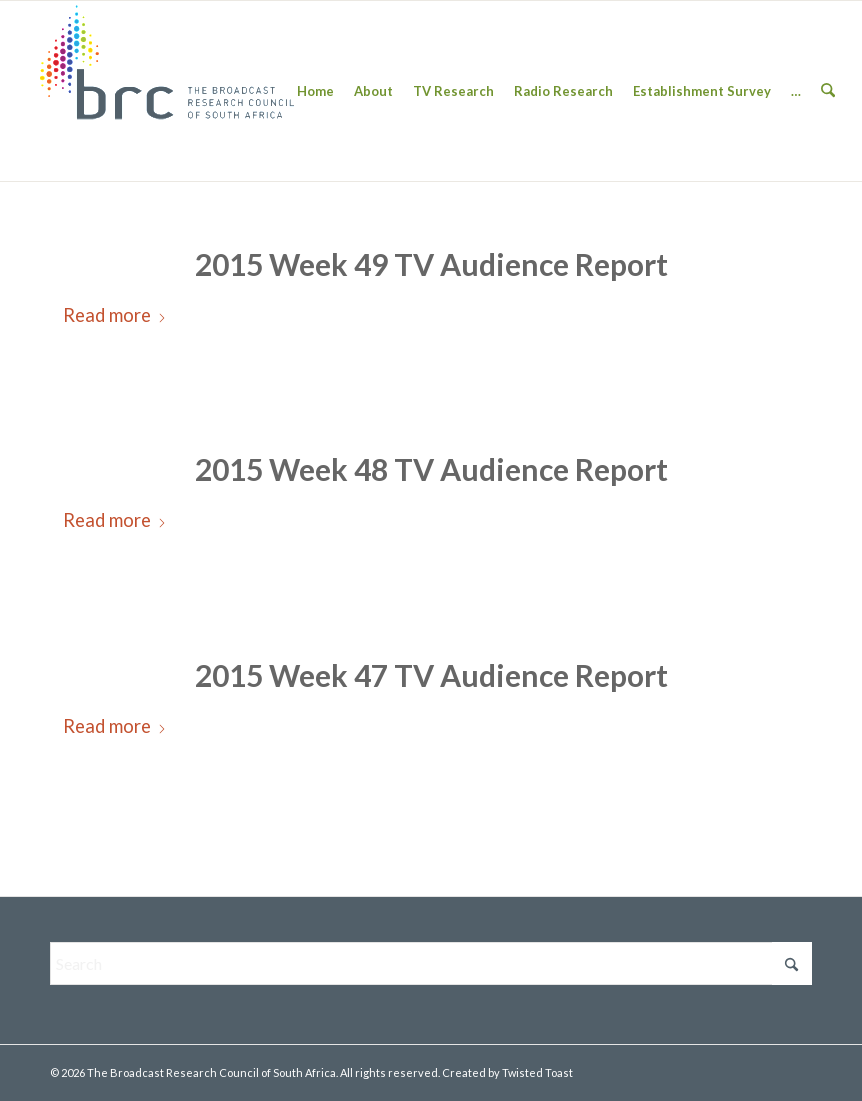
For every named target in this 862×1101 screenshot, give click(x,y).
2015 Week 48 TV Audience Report (431, 469)
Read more (115, 315)
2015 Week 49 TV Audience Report (431, 264)
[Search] (827, 91)
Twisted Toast (537, 1072)
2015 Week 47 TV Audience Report (431, 675)
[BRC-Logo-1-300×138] (167, 91)
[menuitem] (315, 91)
